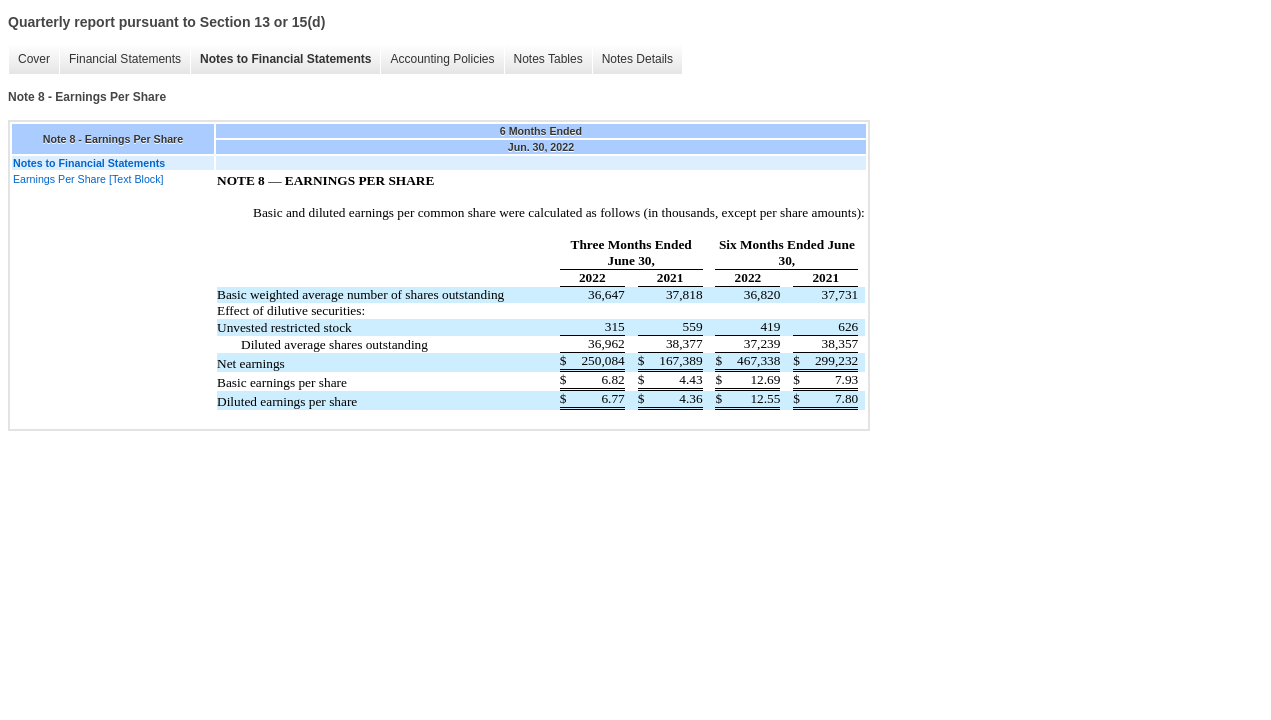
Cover (34, 59)
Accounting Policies (442, 59)
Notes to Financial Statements (285, 59)
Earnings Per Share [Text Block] (88, 179)
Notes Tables (548, 59)
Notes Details (637, 59)
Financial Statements (125, 59)
